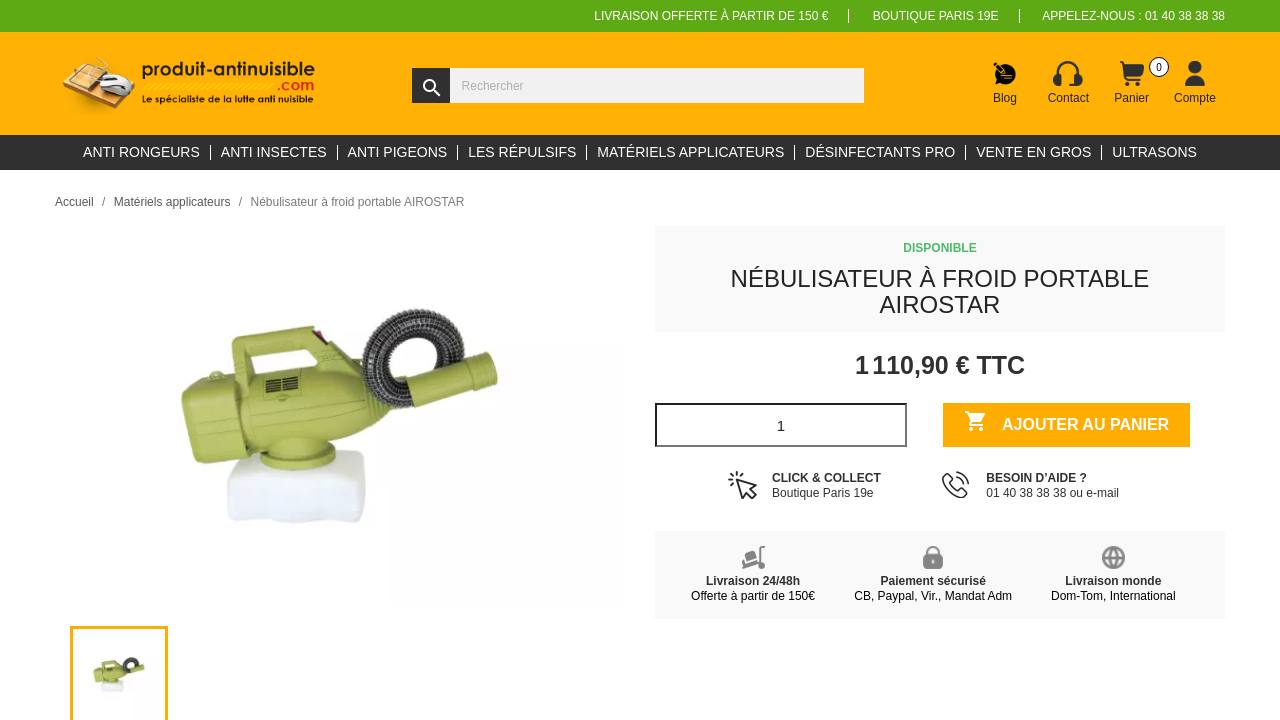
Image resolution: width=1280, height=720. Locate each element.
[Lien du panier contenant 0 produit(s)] (1132, 83)
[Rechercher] (638, 85)
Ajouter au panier (1066, 423)
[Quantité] (781, 425)
